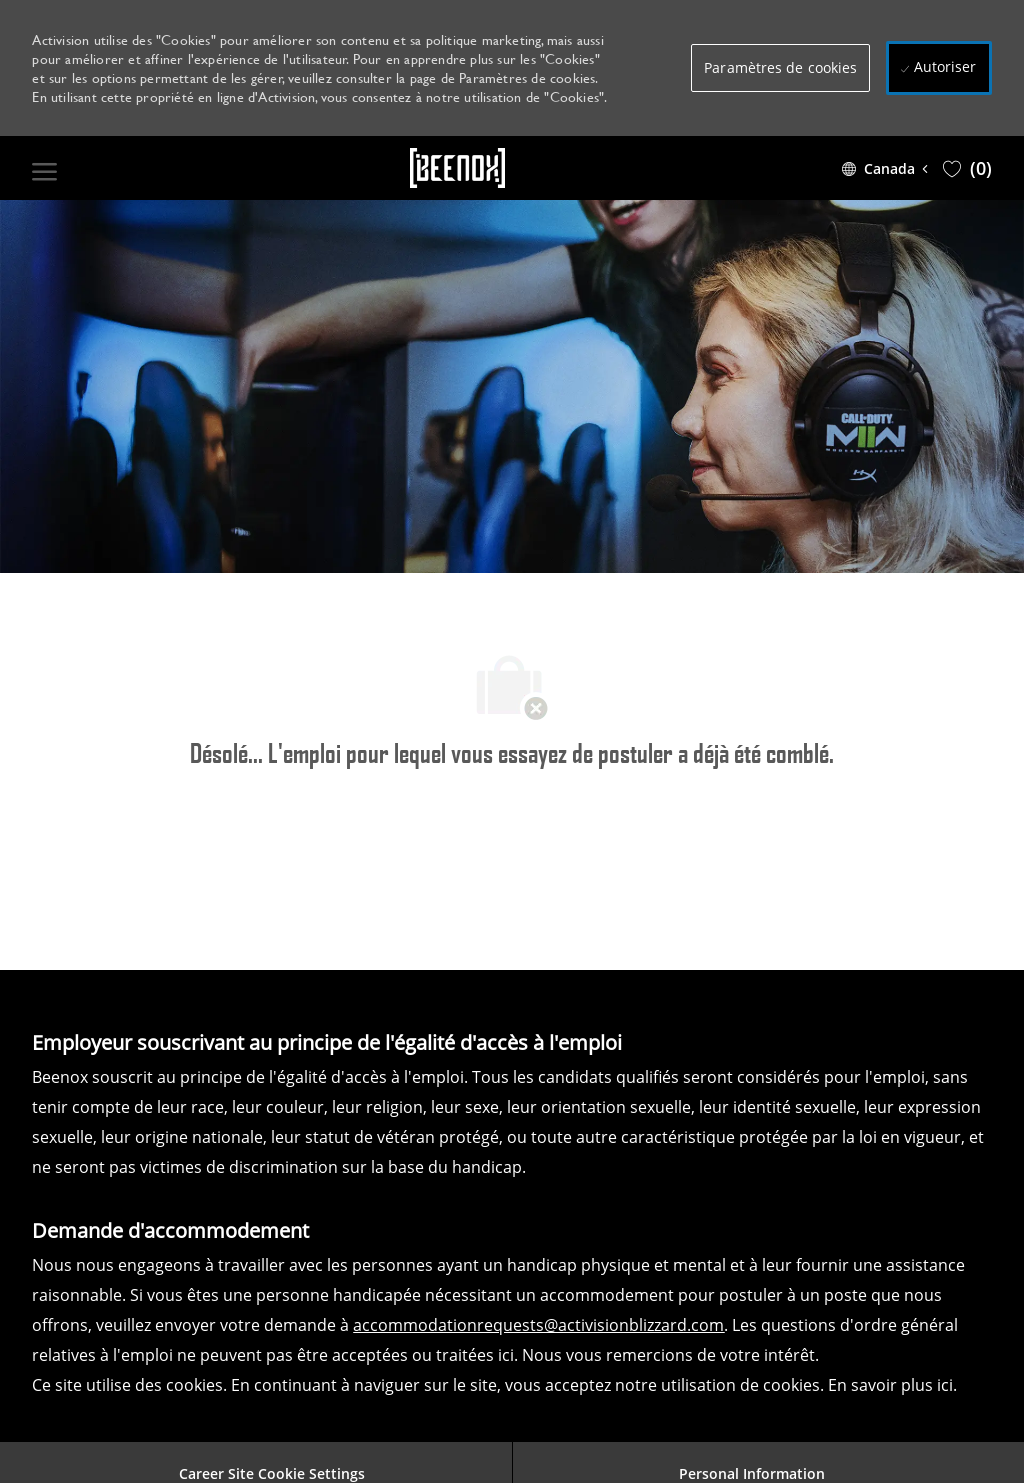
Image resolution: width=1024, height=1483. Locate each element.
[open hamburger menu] (44, 168)
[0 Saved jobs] (967, 167)
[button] (780, 68)
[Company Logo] (458, 168)
